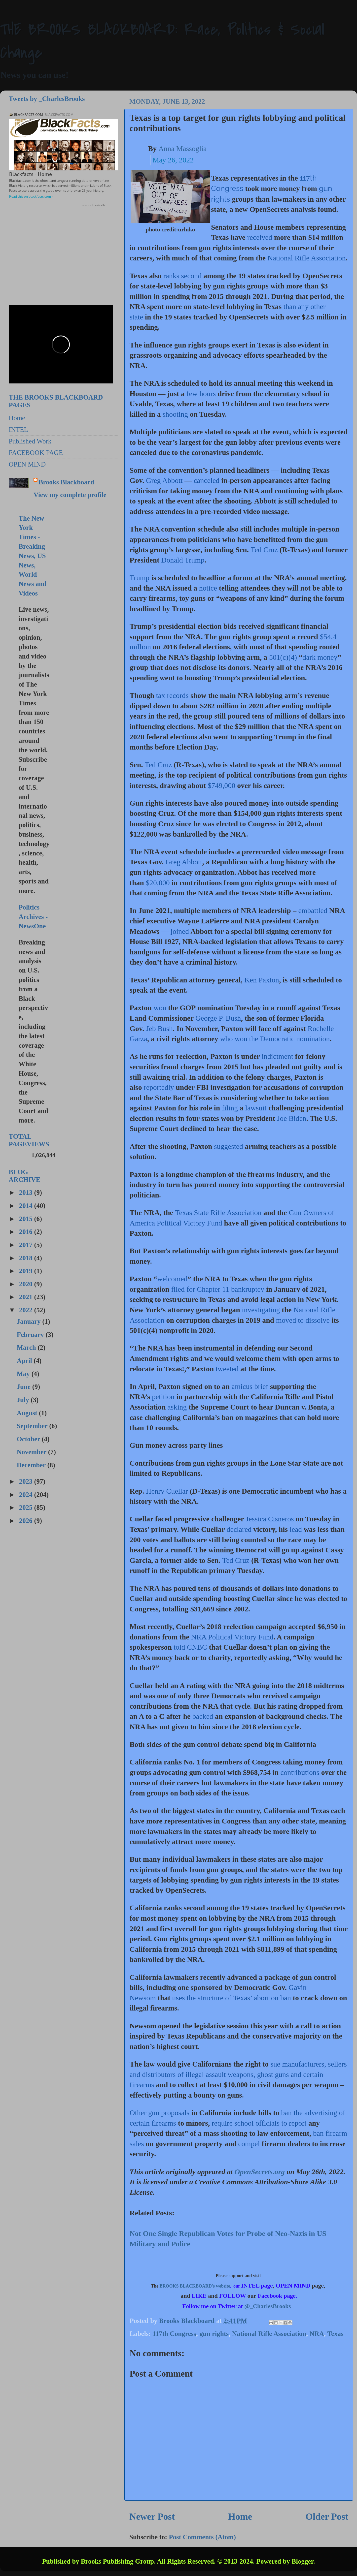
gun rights (214, 2333)
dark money (319, 657)
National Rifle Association (306, 258)
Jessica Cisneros (270, 1519)
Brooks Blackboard (66, 482)
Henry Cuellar (167, 1491)
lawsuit (256, 1108)
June (24, 1386)
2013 (26, 1192)
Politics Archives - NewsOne (33, 917)
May (24, 1374)
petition (163, 1397)
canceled (206, 480)
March (27, 1347)
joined (180, 931)
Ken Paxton (262, 980)
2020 (26, 1284)
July (24, 1400)
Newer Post (152, 2516)
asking (177, 1407)
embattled (312, 910)
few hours (201, 394)
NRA (317, 2333)
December (32, 1465)
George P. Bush (218, 1018)
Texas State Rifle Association (218, 1213)
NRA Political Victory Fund (232, 1637)
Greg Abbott (164, 480)
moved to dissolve (303, 1320)
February (31, 1334)
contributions (300, 1772)
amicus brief (250, 1386)
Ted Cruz (264, 550)
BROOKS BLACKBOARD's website (195, 2286)
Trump (139, 578)
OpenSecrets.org (260, 2172)
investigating (261, 1310)
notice (208, 588)
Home (240, 2516)
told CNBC (190, 1647)
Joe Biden (291, 1118)
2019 (26, 1271)
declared (239, 1529)
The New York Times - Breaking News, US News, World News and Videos (32, 556)
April (25, 1360)
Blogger (302, 2561)
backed (202, 1716)
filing (230, 1108)
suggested (228, 1146)
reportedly (159, 1087)
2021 (26, 1297)
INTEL (18, 429)
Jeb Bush (159, 1029)
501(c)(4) (283, 657)
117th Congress (174, 2333)
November (32, 1452)
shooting (175, 414)
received (259, 237)
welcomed (172, 1279)
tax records (172, 695)
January (29, 1321)
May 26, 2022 (173, 160)
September (33, 1426)
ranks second (182, 276)
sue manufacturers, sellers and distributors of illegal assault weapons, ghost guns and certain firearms (238, 2074)
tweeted (227, 1369)
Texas (335, 2333)
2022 (26, 1310)
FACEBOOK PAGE (36, 452)
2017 (26, 1245)
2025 (26, 1507)
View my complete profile (70, 495)
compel (249, 2144)
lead (296, 1529)
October (29, 1439)
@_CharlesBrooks (267, 2306)
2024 (26, 1494)
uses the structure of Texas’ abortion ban (231, 1998)
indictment (277, 1056)
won (159, 1008)
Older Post (326, 2516)
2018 (26, 1258)
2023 (26, 1481)
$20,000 (158, 883)
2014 (26, 1205)
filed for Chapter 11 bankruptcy (217, 1289)
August (28, 1413)
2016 (26, 1231)
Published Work (30, 441)
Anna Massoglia (182, 149)
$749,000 (221, 785)
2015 (26, 1219)
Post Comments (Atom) (202, 2537)
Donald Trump (182, 560)
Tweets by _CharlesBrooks (47, 98)
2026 (26, 1520)
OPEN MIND (27, 464)
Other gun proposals (159, 2113)
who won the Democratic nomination (275, 1039)
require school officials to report (259, 2123)
